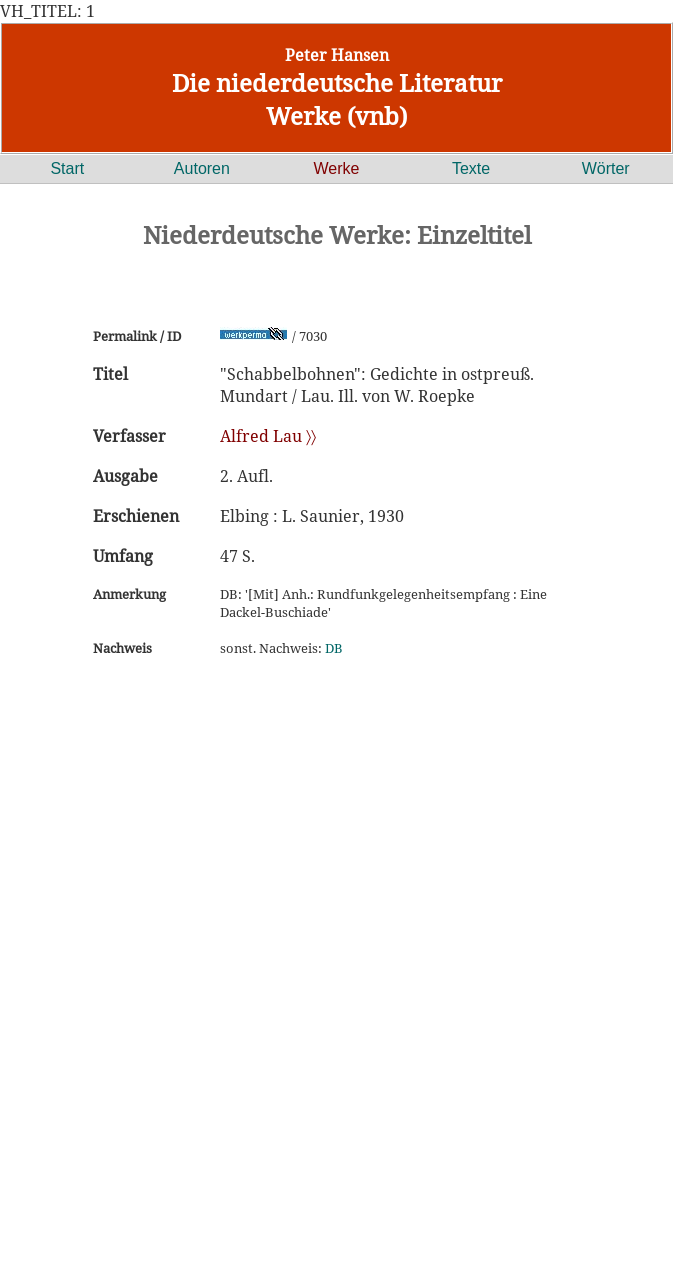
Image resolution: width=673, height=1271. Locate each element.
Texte (471, 168)
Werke (337, 168)
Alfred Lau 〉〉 (268, 436)
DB (334, 648)
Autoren (202, 168)
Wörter (606, 168)
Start (67, 168)
